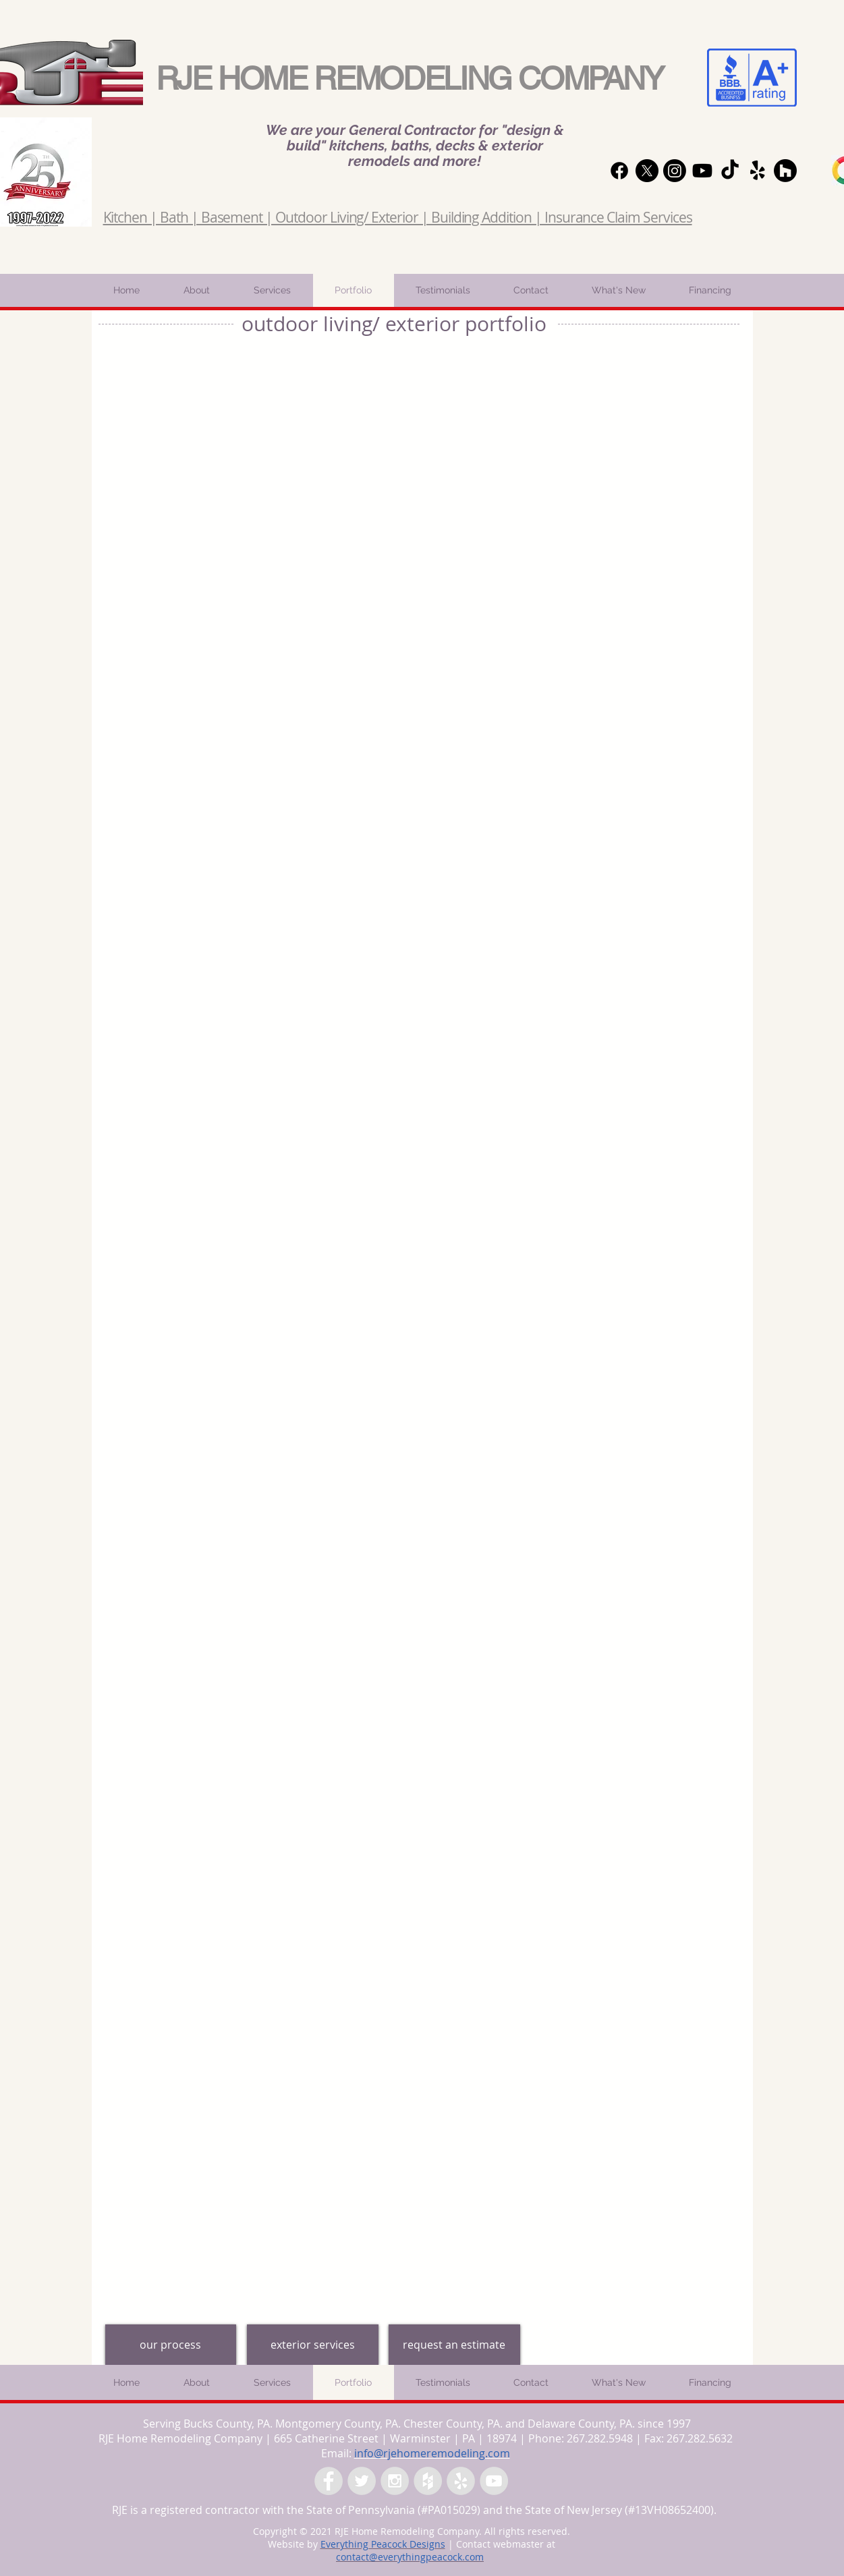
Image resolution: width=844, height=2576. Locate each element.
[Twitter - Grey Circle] (361, 2481)
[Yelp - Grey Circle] (461, 2481)
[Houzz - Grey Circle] (428, 2481)
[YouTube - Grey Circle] (494, 2481)
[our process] (170, 2344)
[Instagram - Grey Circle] (395, 2481)
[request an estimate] (454, 2344)
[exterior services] (312, 2344)
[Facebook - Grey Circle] (328, 2481)
